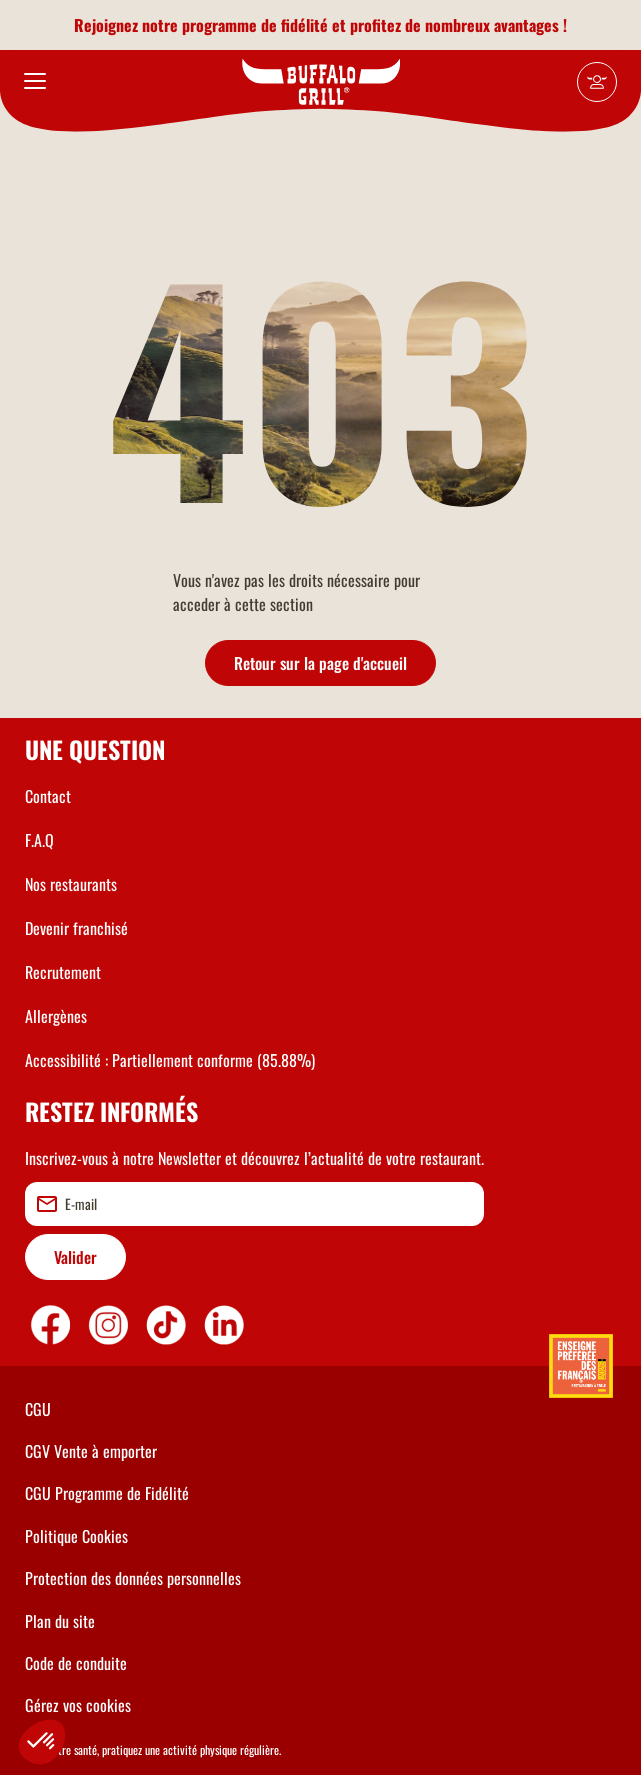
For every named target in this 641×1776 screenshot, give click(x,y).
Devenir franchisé (76, 928)
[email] (254, 1204)
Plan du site (60, 1621)
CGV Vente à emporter (91, 1451)
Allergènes (56, 1016)
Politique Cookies (76, 1536)
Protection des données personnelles (133, 1578)
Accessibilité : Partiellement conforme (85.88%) (170, 1060)
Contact (48, 796)
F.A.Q (39, 840)
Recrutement (63, 972)
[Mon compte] (597, 82)
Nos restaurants (71, 884)
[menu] (35, 82)
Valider (75, 1257)
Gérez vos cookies (78, 1705)
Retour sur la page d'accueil (320, 663)
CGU (38, 1409)
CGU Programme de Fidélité (107, 1493)
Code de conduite (76, 1663)
